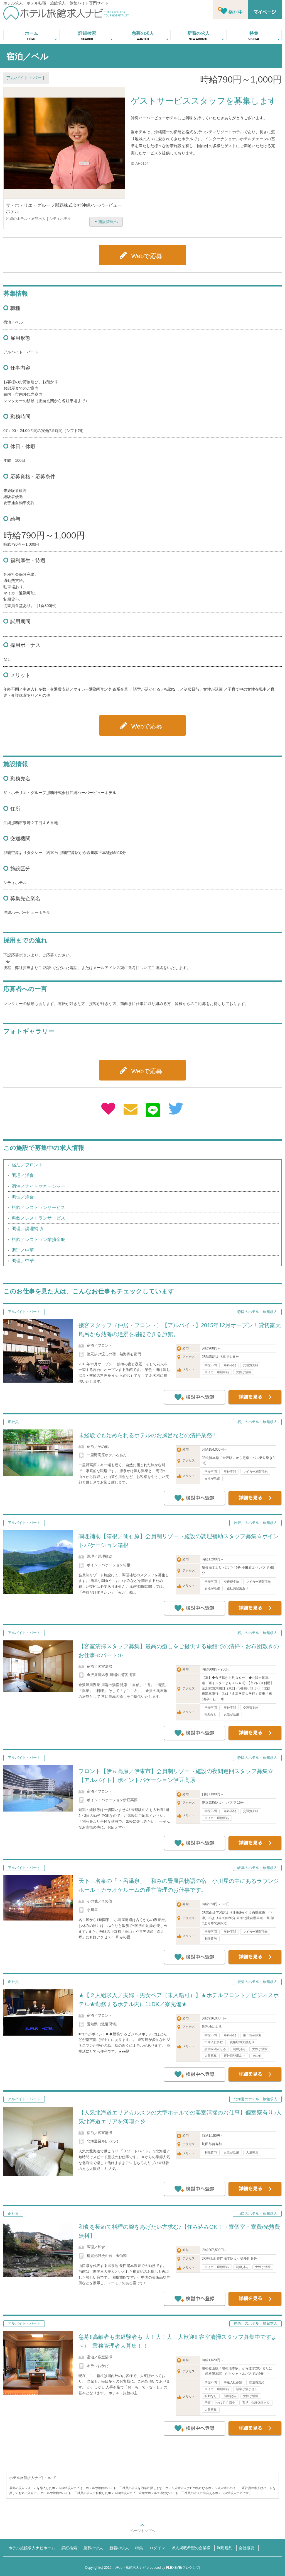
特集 (139, 2548)
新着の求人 (119, 2548)
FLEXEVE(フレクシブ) (183, 2568)
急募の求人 (93, 2548)
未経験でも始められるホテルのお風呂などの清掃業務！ (148, 1435)
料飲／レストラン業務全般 (38, 1239)
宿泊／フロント (27, 1164)
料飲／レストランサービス (38, 1207)
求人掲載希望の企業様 (190, 2548)
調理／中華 (23, 1250)
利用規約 (224, 2548)
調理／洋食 (23, 1175)
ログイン (157, 2548)
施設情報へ (108, 221)
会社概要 (246, 2548)
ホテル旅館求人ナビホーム (31, 2548)
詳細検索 (69, 2548)
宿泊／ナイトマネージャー (38, 1186)
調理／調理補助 (27, 1228)
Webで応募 (147, 255)
